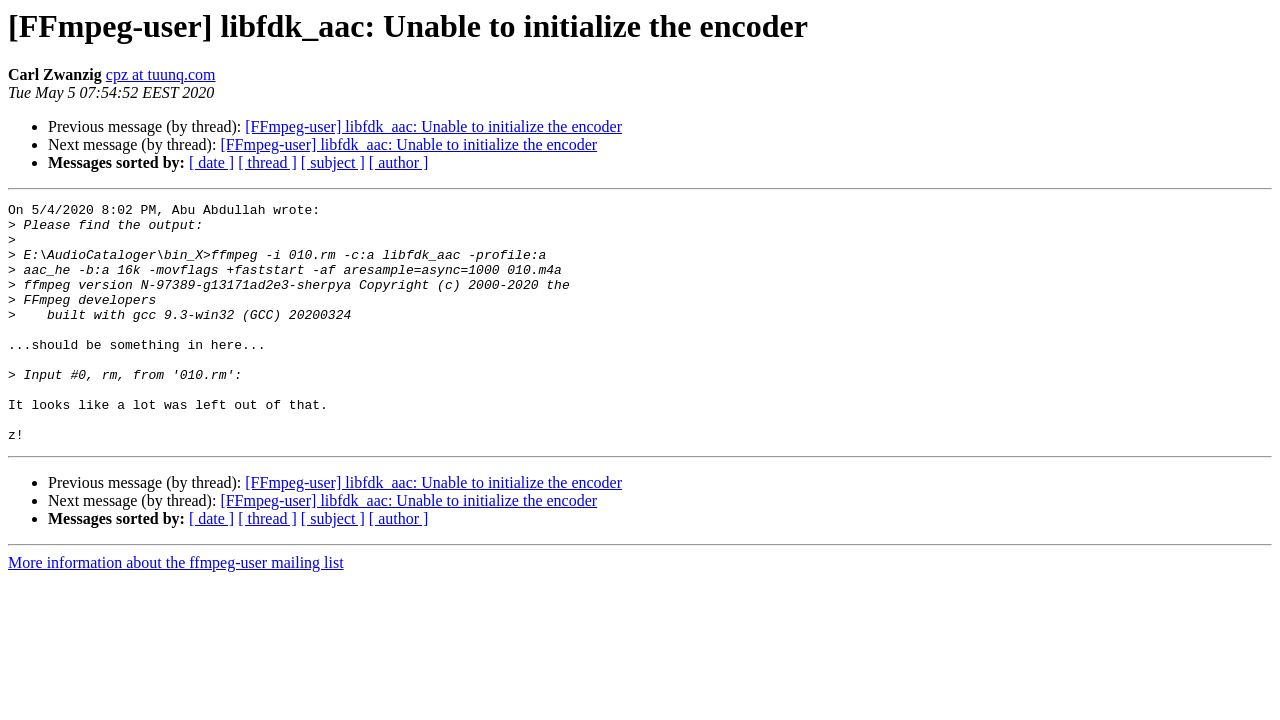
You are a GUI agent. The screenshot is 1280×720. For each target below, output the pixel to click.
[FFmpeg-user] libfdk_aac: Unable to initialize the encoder (433, 126)
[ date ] (211, 162)
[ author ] (399, 162)
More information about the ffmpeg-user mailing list (176, 610)
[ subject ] (333, 162)
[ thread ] (267, 162)
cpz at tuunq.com (161, 74)
